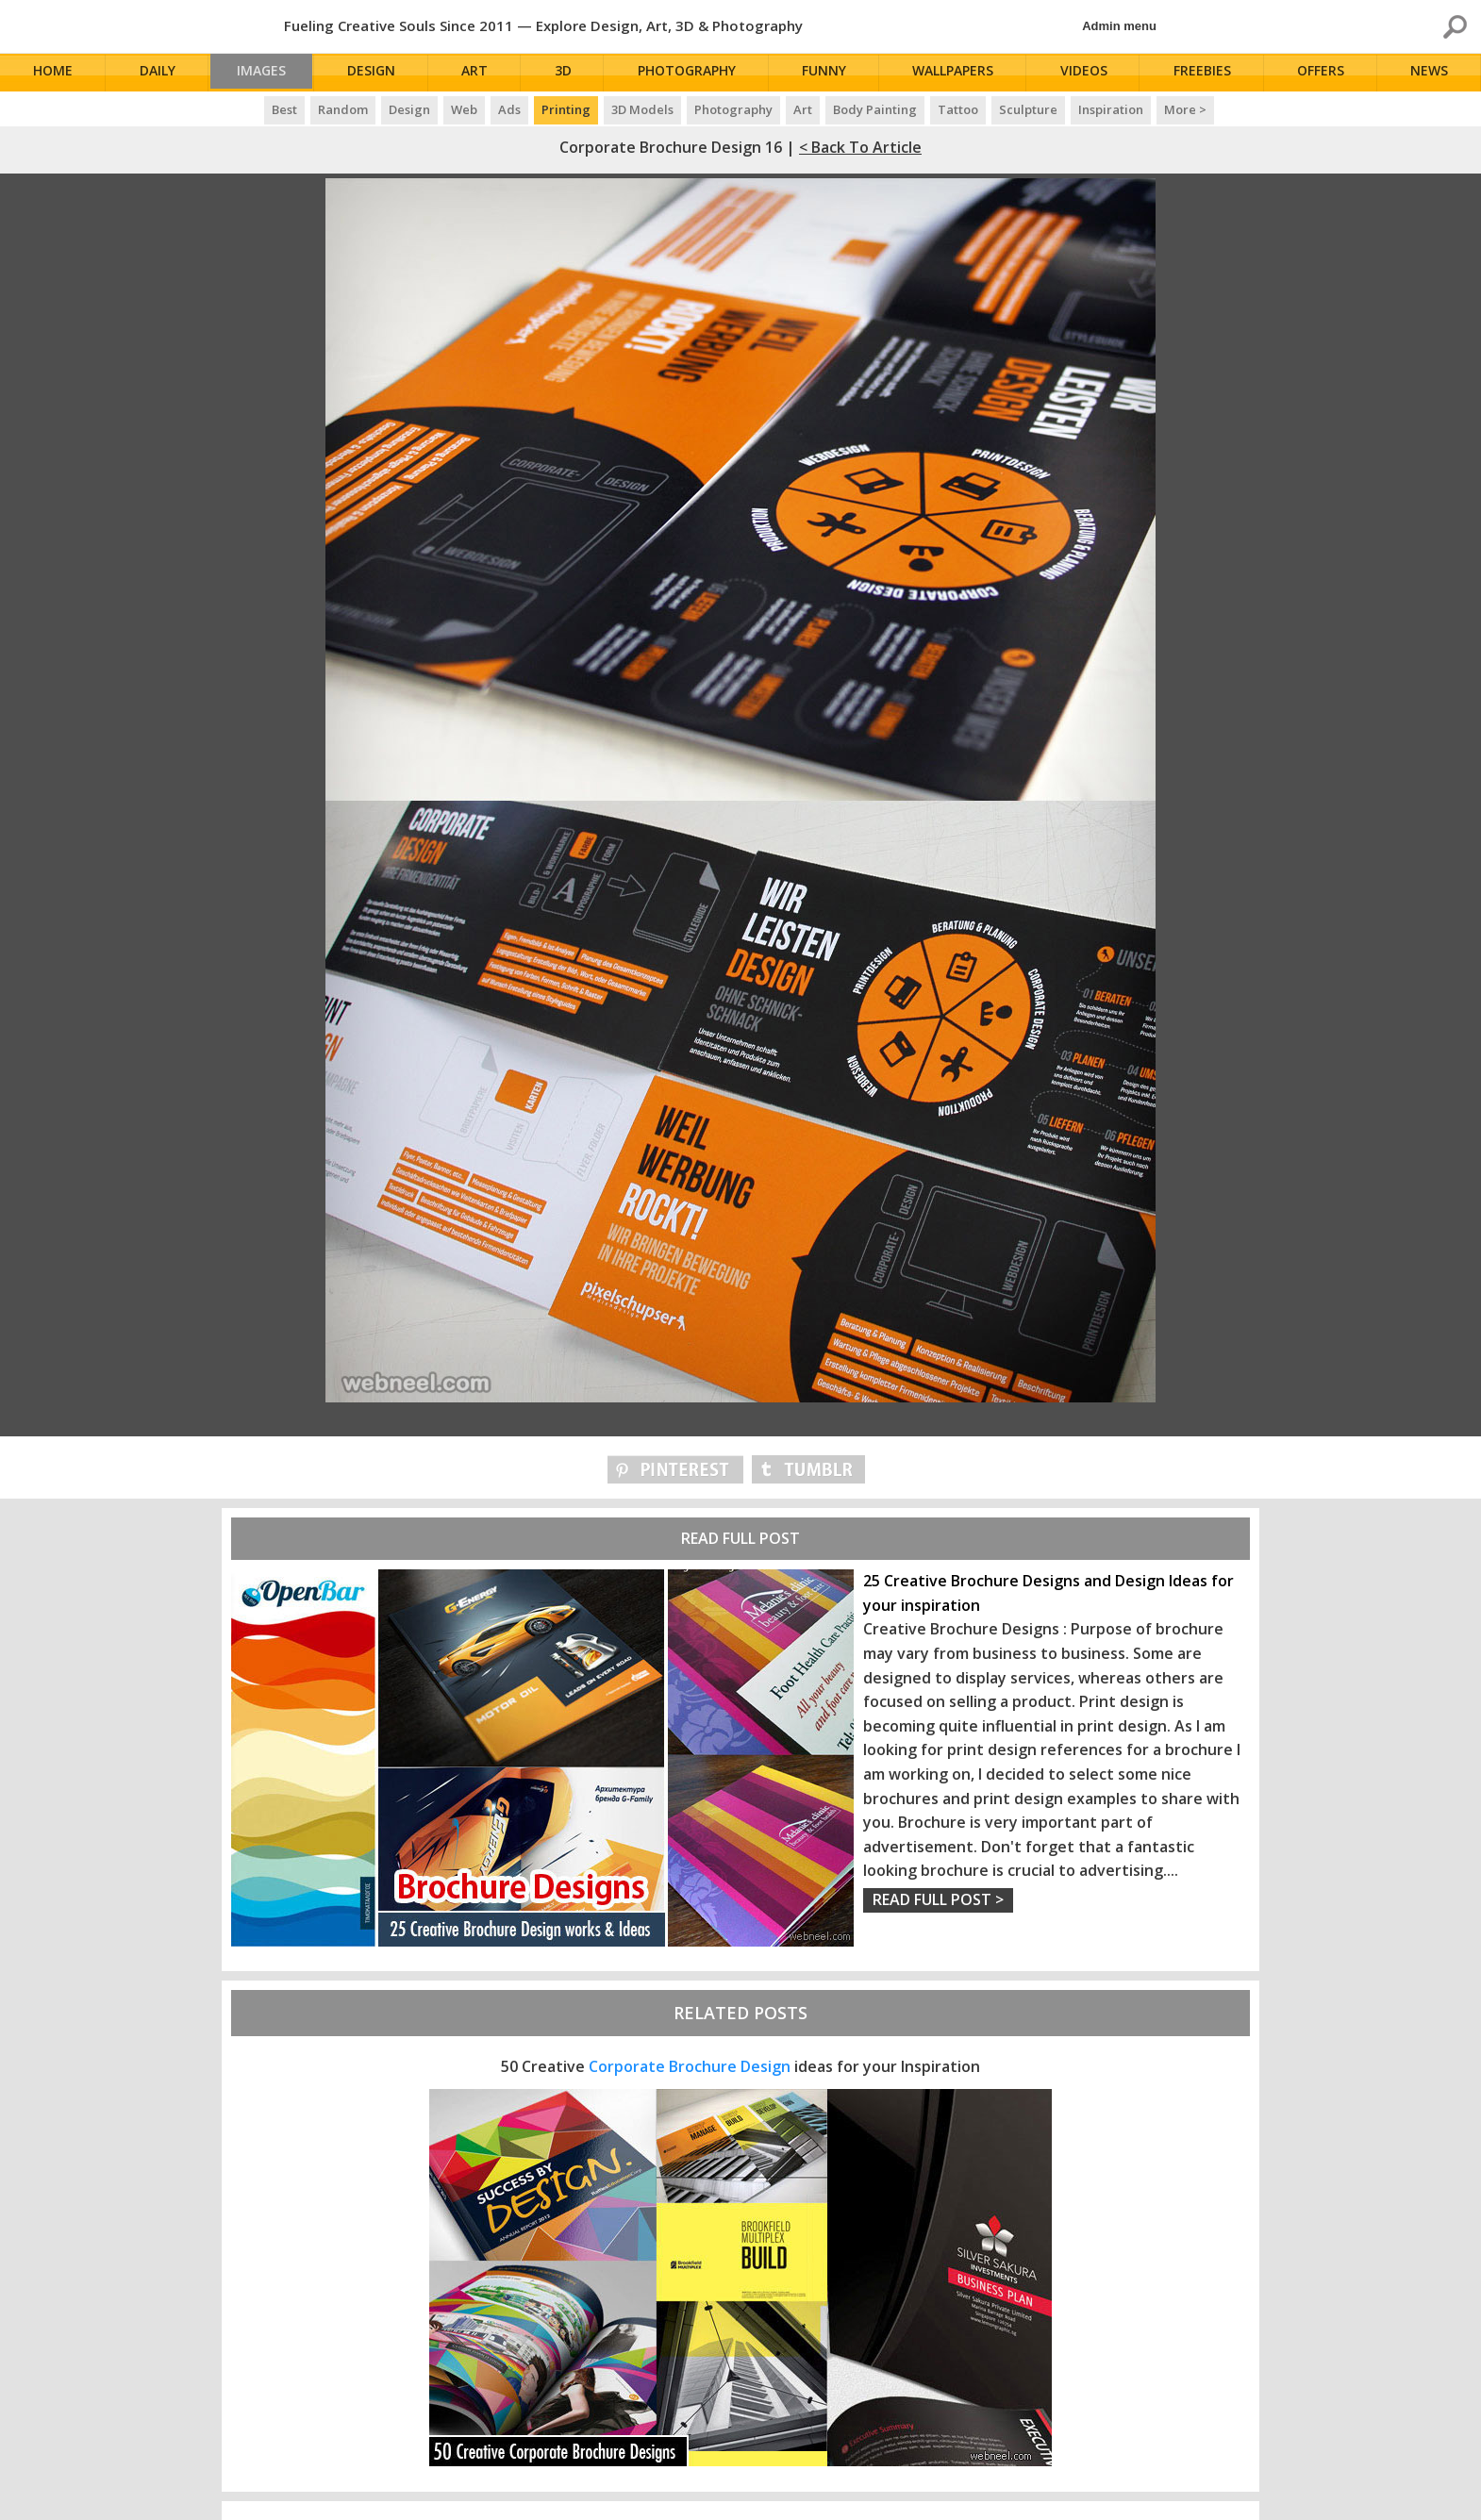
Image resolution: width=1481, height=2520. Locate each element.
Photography (693, 73)
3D (569, 73)
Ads (509, 109)
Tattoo (958, 109)
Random (343, 109)
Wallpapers (957, 73)
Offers (1323, 73)
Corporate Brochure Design (689, 2066)
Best (284, 109)
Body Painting (875, 109)
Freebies (1205, 73)
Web (464, 109)
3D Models (642, 109)
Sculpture (1028, 109)
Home (55, 73)
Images (266, 73)
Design (380, 73)
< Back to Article (860, 147)
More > (1185, 109)
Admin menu (1119, 26)
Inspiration (1110, 109)
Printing (566, 109)
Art (483, 73)
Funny (829, 73)
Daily (157, 73)
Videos (1087, 73)
